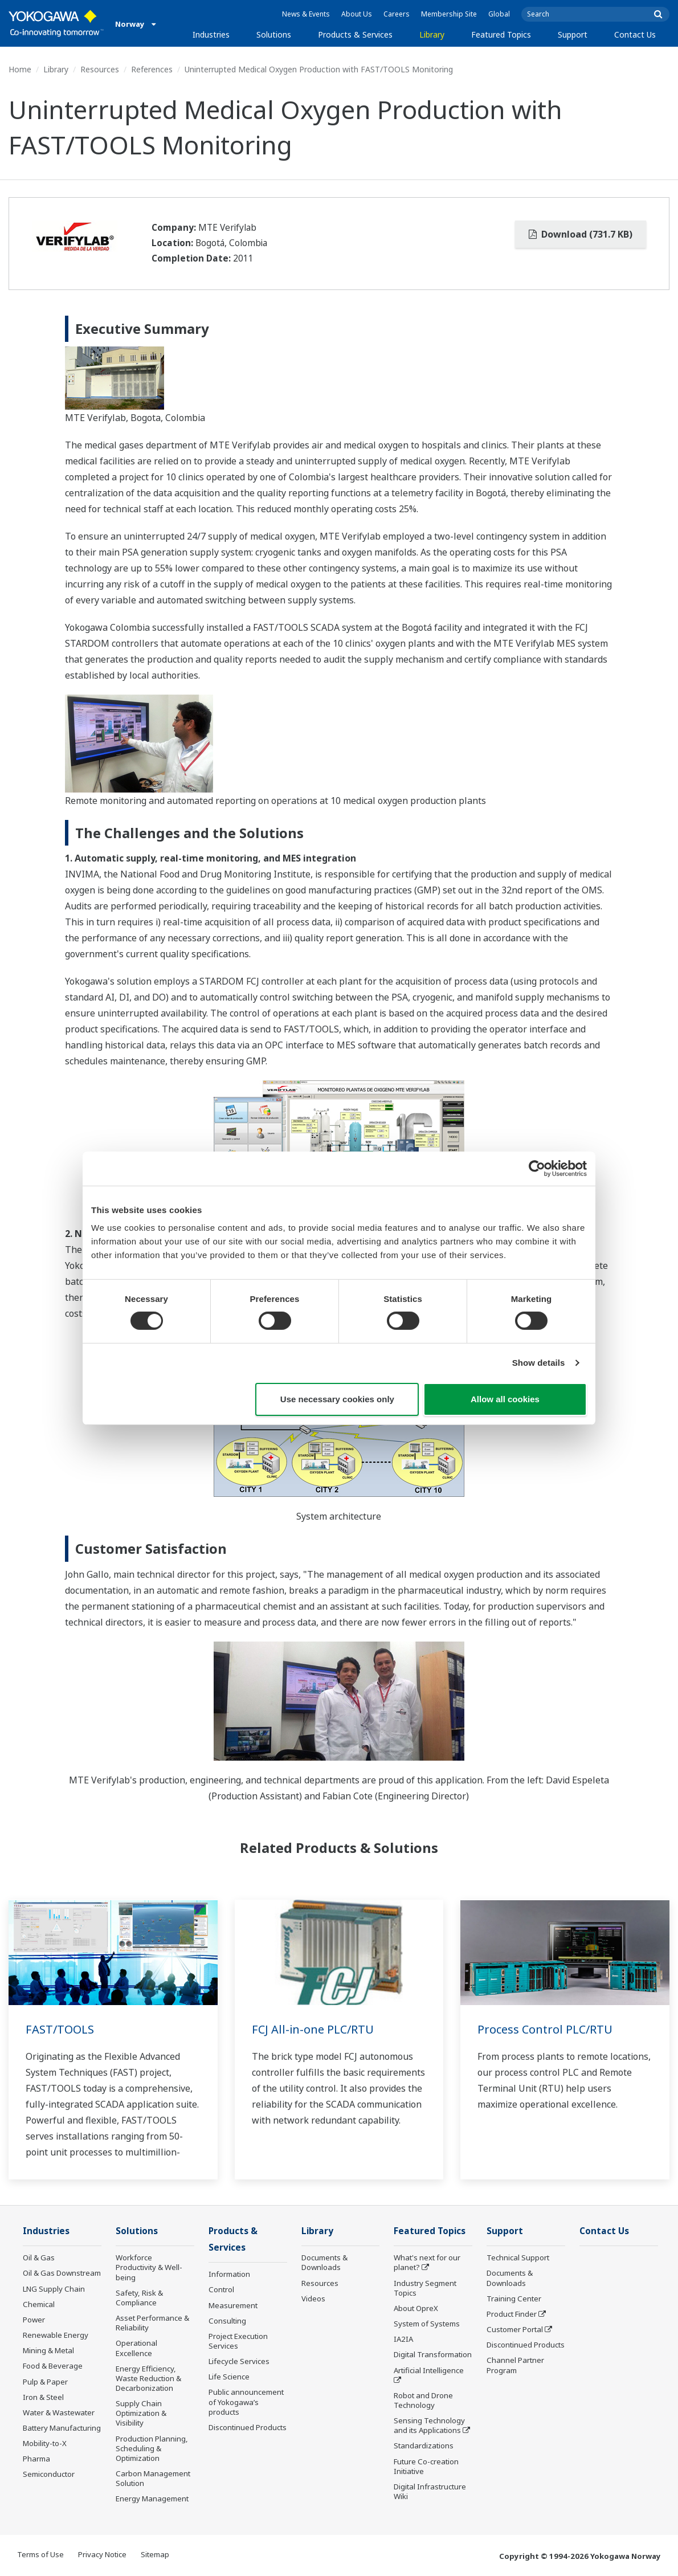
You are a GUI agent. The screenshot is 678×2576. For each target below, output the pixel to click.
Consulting (227, 2321)
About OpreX (416, 2308)
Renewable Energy (55, 2335)
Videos (313, 2298)
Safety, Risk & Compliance (139, 2298)
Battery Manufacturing (62, 2428)
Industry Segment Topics (425, 2288)
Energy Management (152, 2498)
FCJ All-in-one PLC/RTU (313, 2029)
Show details (538, 1362)
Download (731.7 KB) (580, 234)
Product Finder (512, 2314)
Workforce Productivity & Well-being (149, 2267)
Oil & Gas (39, 2257)
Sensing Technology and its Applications (429, 2425)
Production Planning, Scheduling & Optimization (152, 2448)
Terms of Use (40, 2554)
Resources (99, 69)
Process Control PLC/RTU (544, 2029)
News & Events (306, 14)
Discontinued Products (248, 2427)
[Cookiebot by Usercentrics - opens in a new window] (537, 1168)
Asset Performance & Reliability (152, 2323)
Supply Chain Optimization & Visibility (141, 2413)
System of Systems (427, 2323)
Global (499, 14)
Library (431, 34)
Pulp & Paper (45, 2382)
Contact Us (635, 34)
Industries (211, 34)
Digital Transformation (433, 2354)
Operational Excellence (136, 2348)
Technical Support (518, 2257)
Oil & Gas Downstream (62, 2273)
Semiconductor (49, 2474)
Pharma (36, 2458)
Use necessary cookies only (337, 1399)
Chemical (39, 2304)
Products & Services (355, 34)
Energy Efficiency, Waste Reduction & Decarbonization (148, 2378)
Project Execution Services (238, 2341)
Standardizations (424, 2445)
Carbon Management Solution (153, 2478)
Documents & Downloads (324, 2262)
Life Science (229, 2376)
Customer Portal (515, 2329)
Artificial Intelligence (429, 2370)
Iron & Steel (43, 2397)
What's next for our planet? (427, 2262)
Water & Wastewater (59, 2412)
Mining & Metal (48, 2350)
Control (221, 2289)
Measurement (233, 2305)
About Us (356, 14)
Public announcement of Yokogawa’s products (246, 2401)
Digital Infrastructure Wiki (430, 2491)
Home (20, 69)
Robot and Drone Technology (423, 2400)
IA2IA (403, 2339)
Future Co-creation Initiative (426, 2466)
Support (572, 34)
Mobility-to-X (45, 2443)
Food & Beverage (53, 2366)
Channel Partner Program (515, 2365)
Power (34, 2319)
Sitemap (155, 2554)
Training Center (514, 2298)
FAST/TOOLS (60, 2029)
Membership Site (449, 14)
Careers (396, 14)
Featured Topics (501, 34)
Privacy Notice (102, 2554)
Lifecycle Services (239, 2361)
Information (229, 2274)
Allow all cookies (505, 1399)
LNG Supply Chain (54, 2289)
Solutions (273, 34)
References (152, 69)
